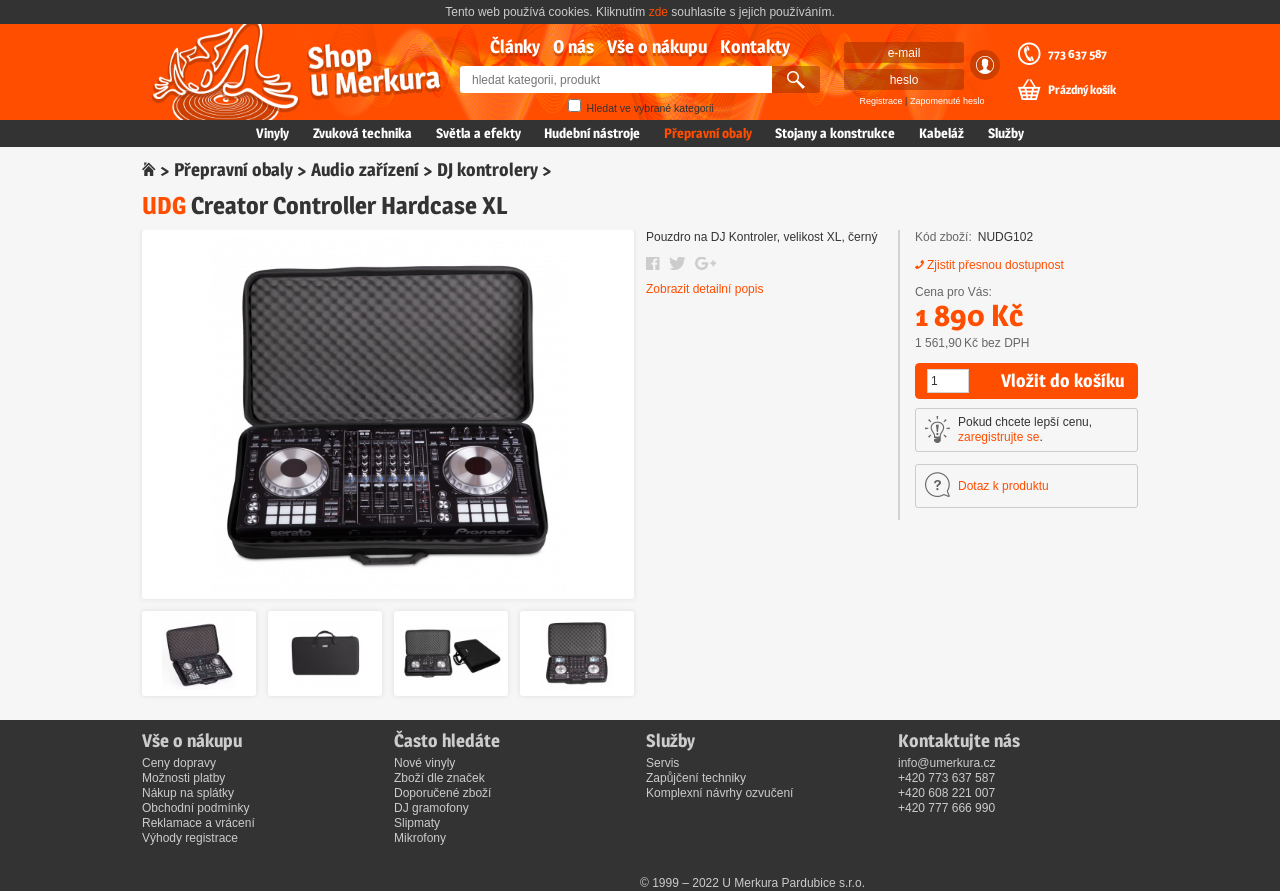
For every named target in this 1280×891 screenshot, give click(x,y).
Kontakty (755, 46)
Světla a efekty (478, 133)
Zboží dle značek (439, 778)
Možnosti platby (183, 778)
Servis (662, 763)
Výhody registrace (190, 838)
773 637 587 (1077, 54)
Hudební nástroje (592, 133)
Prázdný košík (1082, 90)
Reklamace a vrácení (198, 823)
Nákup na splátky (188, 793)
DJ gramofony (431, 808)
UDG (164, 205)
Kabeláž (941, 133)
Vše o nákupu (657, 46)
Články (515, 46)
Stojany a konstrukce (835, 133)
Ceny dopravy (179, 763)
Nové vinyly (424, 763)
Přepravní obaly (708, 133)
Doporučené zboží (442, 793)
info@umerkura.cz (947, 763)
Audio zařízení (365, 169)
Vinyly (272, 133)
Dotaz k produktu (1003, 486)
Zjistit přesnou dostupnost (995, 265)
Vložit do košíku (1062, 380)
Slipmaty (417, 823)
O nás (573, 46)
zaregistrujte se (998, 437)
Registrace (881, 101)
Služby (1006, 133)
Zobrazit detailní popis (704, 289)
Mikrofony (420, 838)
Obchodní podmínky (195, 808)
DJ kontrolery (487, 169)
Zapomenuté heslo (947, 101)
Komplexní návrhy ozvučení (719, 793)
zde (658, 12)
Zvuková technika (362, 133)
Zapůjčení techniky (696, 778)
